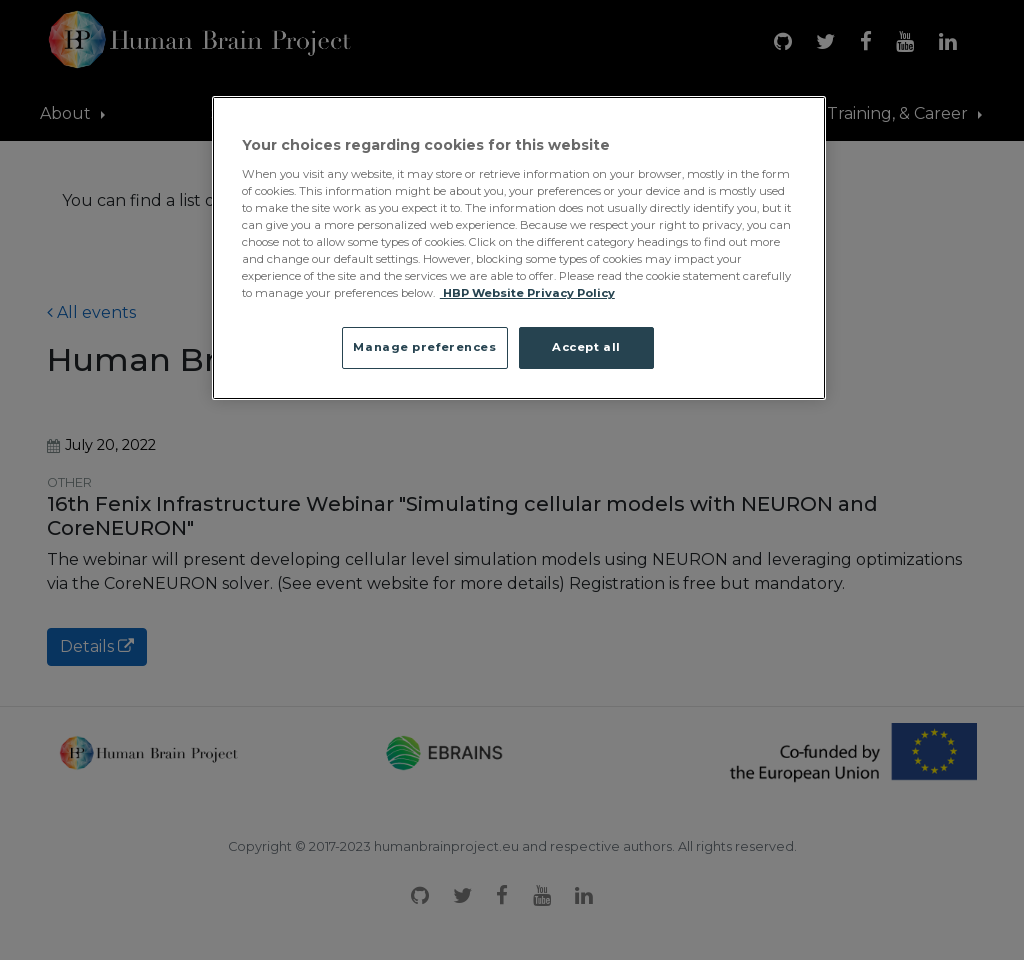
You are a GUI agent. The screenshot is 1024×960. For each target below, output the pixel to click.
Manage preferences (424, 347)
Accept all (586, 347)
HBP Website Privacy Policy (527, 293)
